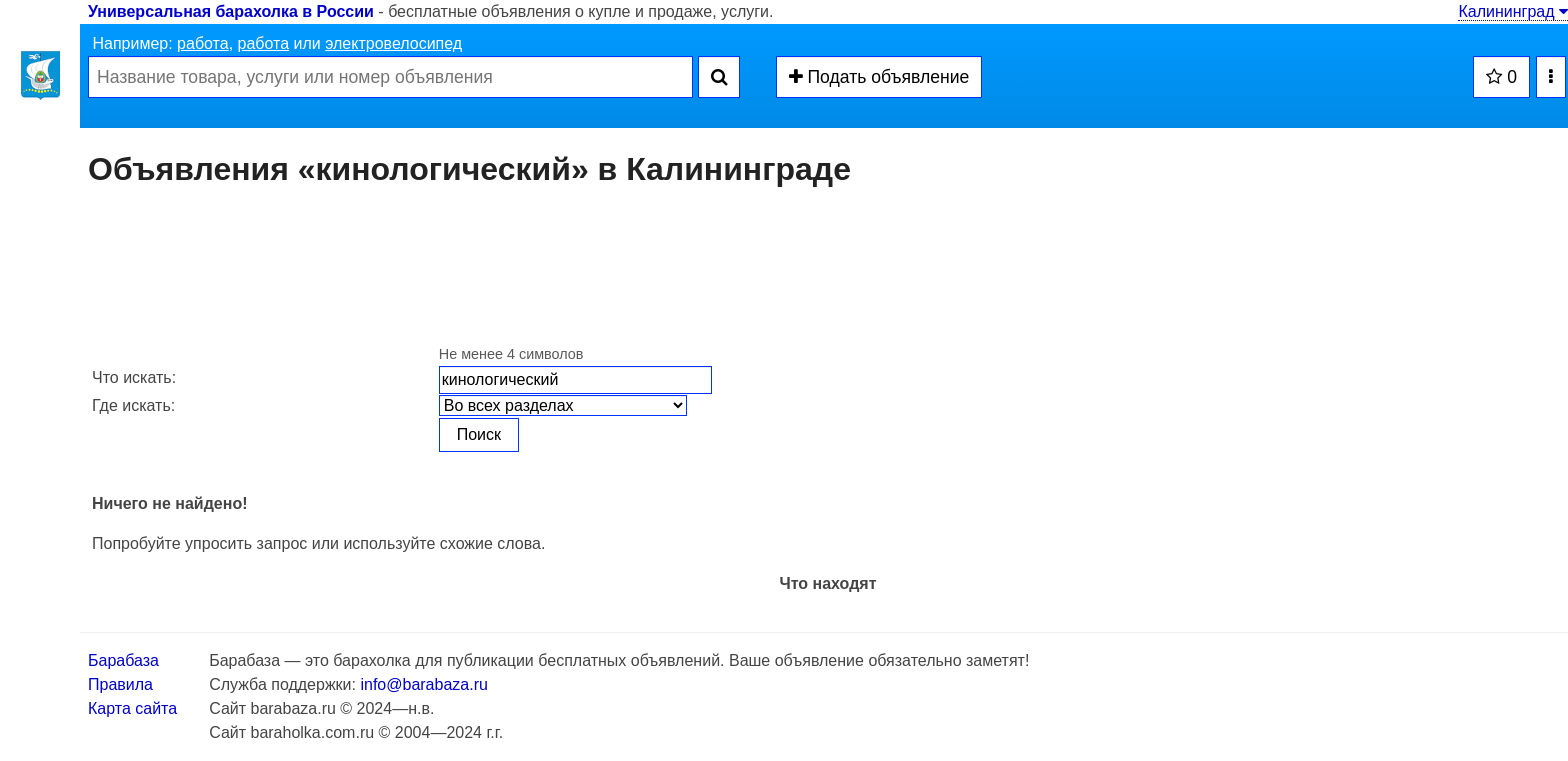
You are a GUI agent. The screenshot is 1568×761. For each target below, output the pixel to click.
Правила (120, 684)
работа (203, 43)
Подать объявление (879, 77)
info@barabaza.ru (423, 684)
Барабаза (123, 660)
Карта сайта (132, 708)
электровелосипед (393, 43)
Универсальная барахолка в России (231, 11)
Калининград (1513, 11)
